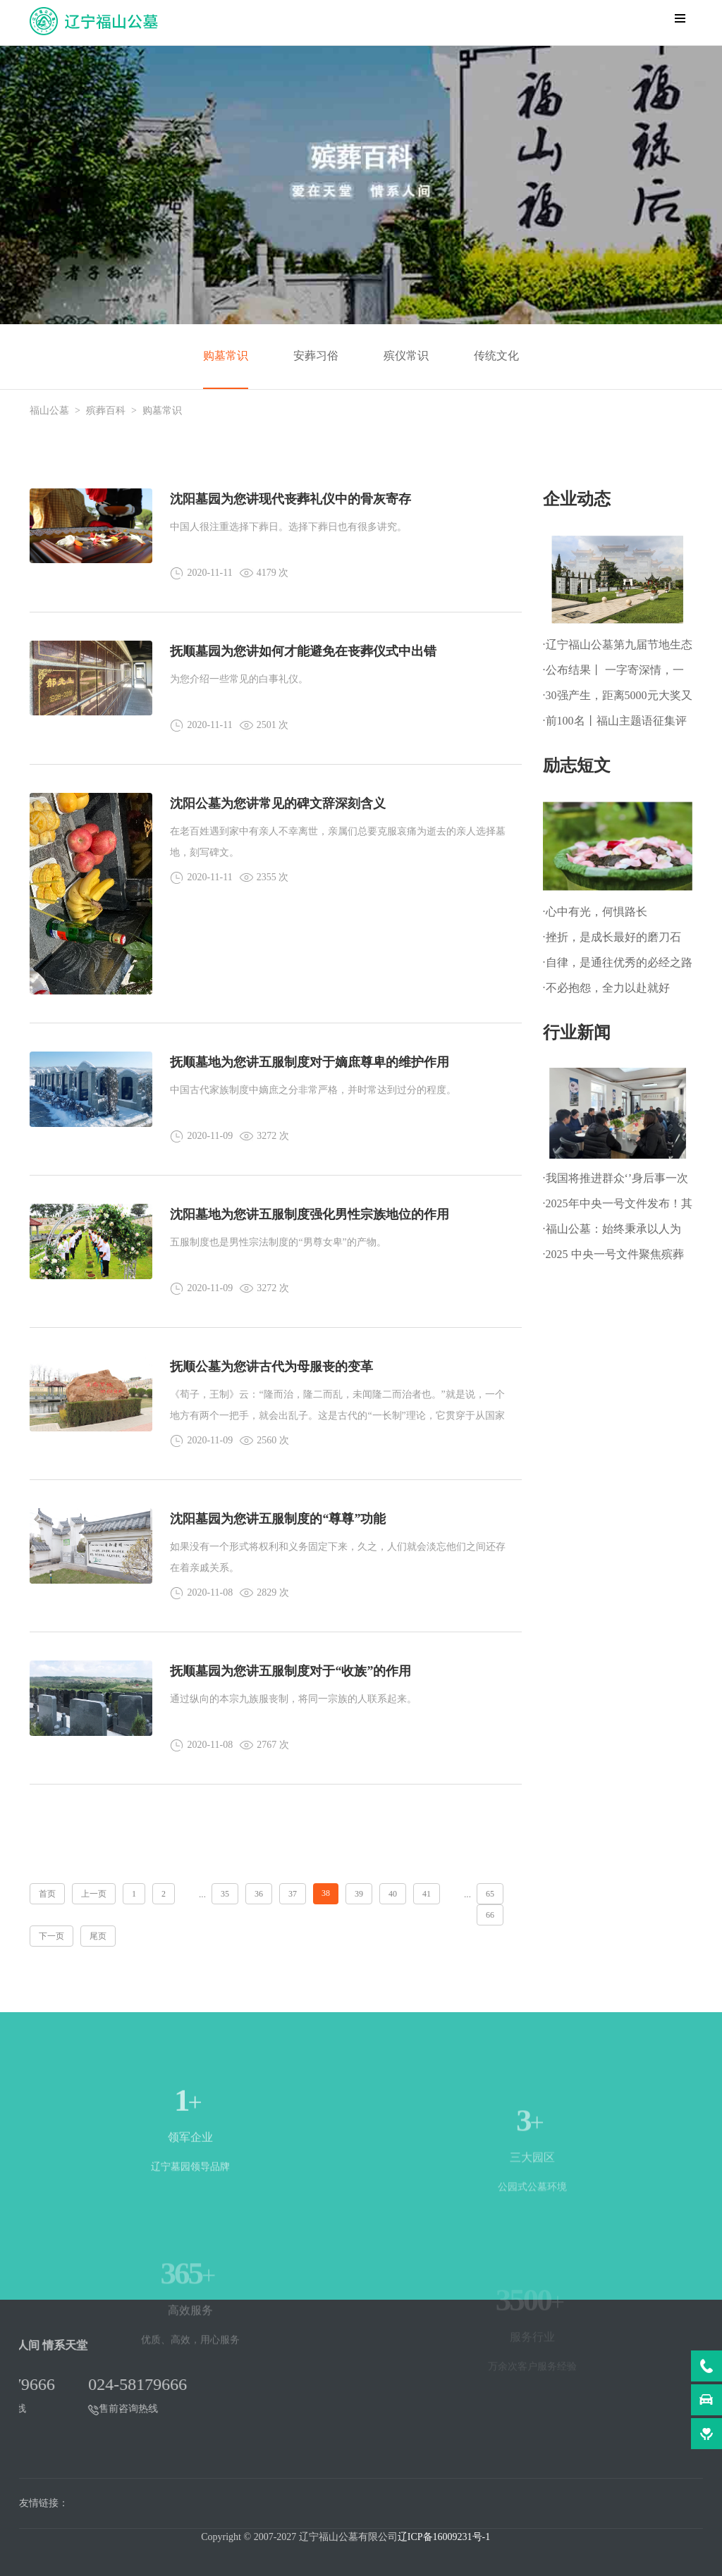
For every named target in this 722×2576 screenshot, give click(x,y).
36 (259, 1894)
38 (326, 1893)
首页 (47, 1894)
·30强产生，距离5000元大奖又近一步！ (617, 698)
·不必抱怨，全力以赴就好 (606, 988)
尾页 (98, 1936)
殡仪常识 (406, 356)
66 (490, 1915)
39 (359, 1894)
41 (426, 1894)
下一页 (51, 1936)
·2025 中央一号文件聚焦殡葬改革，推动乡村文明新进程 (613, 1257)
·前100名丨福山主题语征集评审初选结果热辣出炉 (615, 724)
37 (292, 1894)
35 (225, 1894)
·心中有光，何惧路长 (595, 912)
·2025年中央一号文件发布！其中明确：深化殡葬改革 (617, 1206)
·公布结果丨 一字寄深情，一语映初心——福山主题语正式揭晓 (616, 673)
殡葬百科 (106, 410)
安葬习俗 (315, 356)
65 (490, 1894)
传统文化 (496, 356)
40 (392, 1894)
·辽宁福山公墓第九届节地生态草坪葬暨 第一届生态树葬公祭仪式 (617, 648)
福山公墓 (49, 410)
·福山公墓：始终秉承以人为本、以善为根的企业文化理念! (612, 1232)
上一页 (93, 1894)
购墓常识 (225, 356)
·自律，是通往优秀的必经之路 (617, 962)
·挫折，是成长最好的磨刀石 (612, 937)
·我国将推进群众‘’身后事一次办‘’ (616, 1181)
